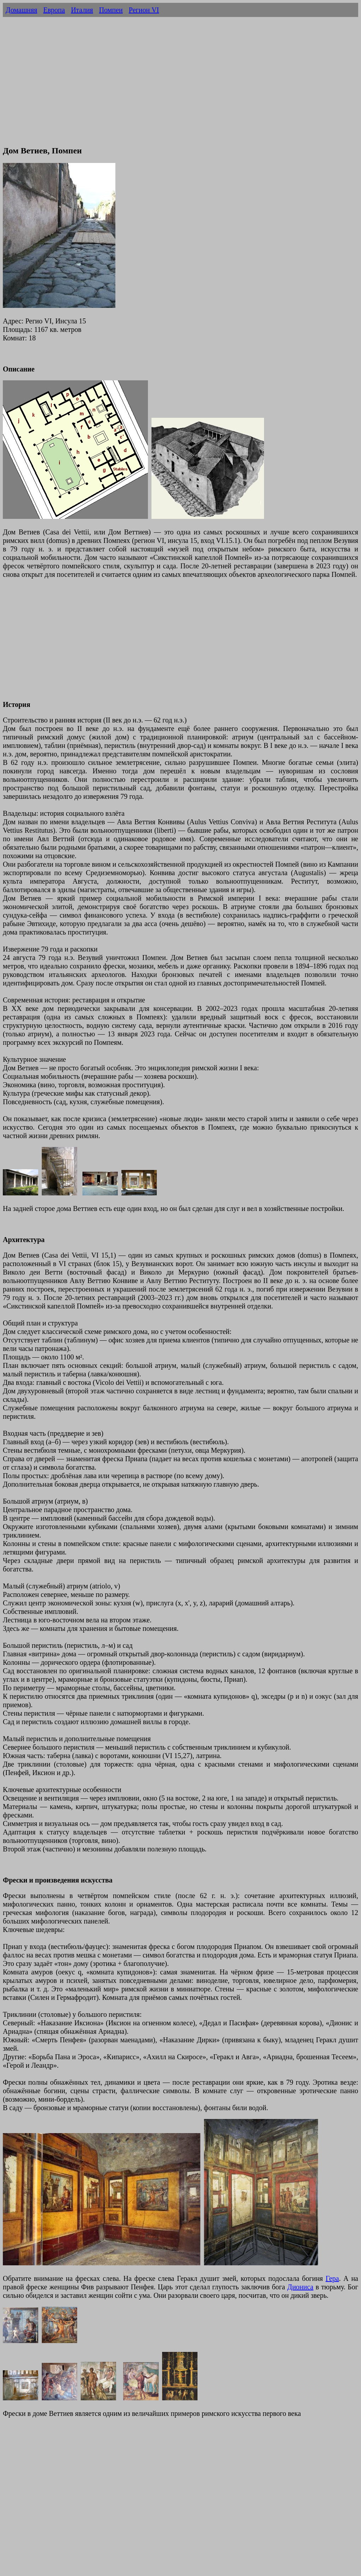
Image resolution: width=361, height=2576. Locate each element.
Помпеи (111, 10)
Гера (332, 2278)
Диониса (300, 2287)
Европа (54, 10)
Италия (82, 10)
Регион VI (144, 10)
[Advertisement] (180, 89)
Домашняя (21, 10)
